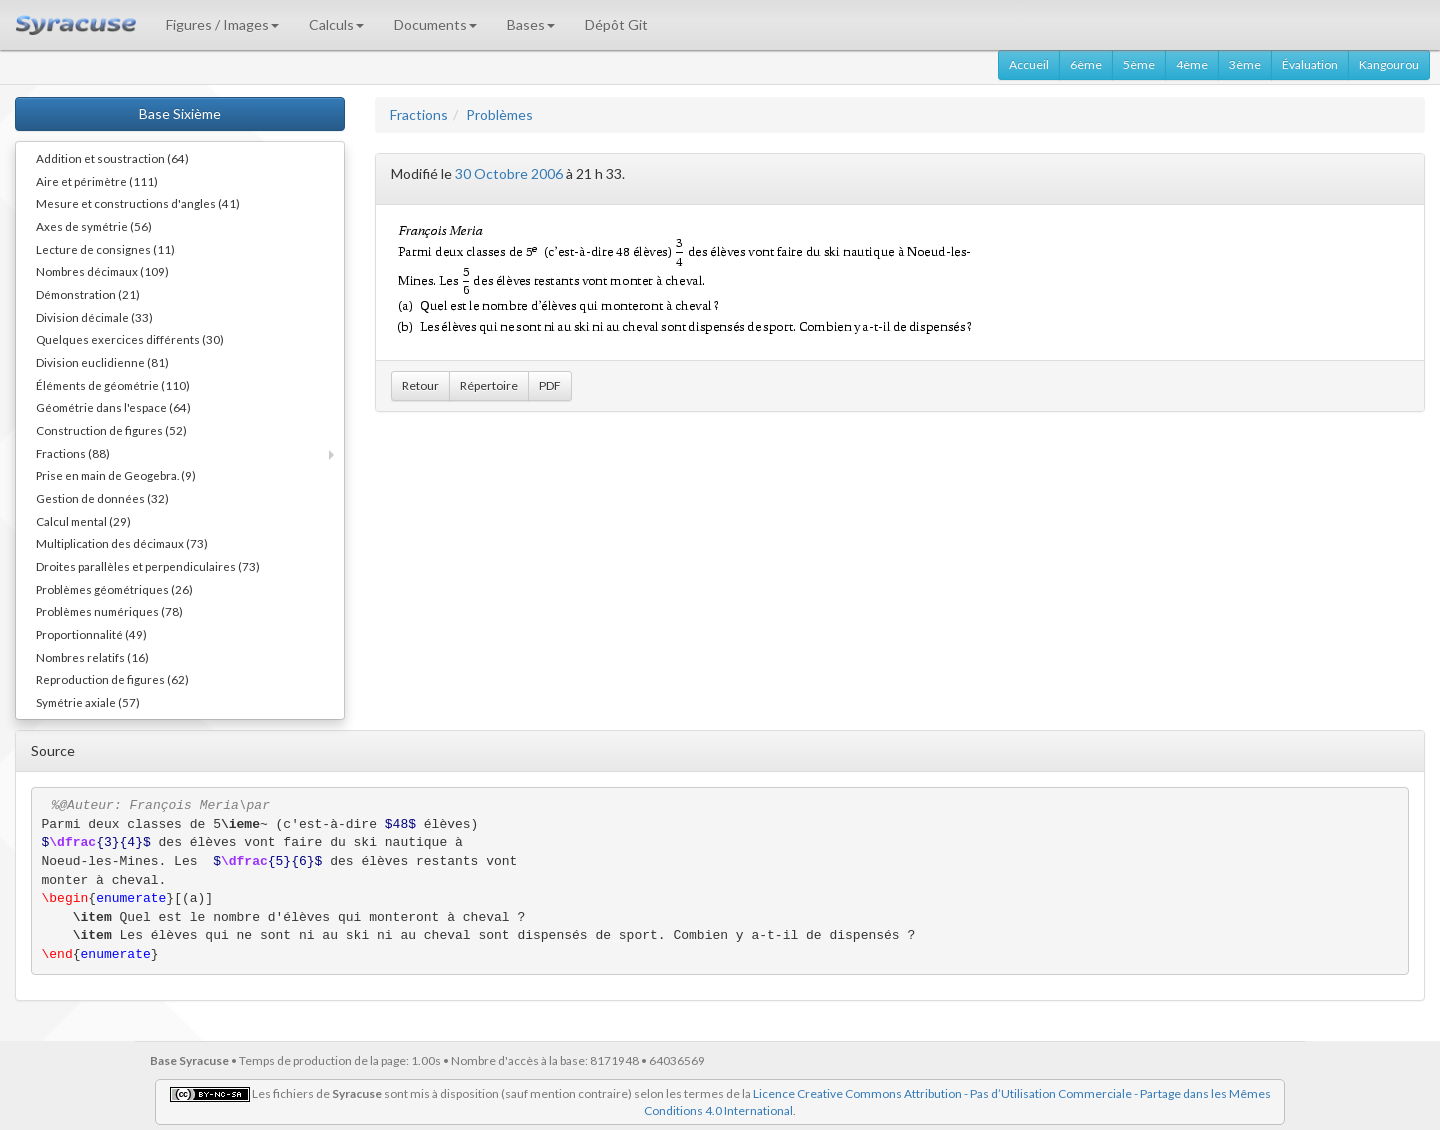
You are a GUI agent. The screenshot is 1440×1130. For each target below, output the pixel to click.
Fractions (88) (73, 453)
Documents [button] (435, 24)
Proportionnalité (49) (91, 634)
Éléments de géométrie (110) (113, 385)
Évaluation (1310, 64)
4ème (1192, 64)
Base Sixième (180, 113)
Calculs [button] (336, 24)
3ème (1245, 64)
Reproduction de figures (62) (112, 679)
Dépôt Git (616, 24)
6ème (1086, 64)
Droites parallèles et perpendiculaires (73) (148, 566)
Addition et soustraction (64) (112, 158)
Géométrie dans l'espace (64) (113, 407)
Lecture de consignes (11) (105, 249)
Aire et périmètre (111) (97, 181)
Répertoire (489, 385)
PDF (550, 385)
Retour (420, 385)
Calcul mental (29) (83, 521)
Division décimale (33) (94, 317)
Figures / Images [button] (222, 24)
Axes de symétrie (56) (94, 226)
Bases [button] (531, 24)
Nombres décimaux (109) (102, 271)
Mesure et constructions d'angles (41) (138, 203)
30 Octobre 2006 (509, 173)
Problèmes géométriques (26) (114, 589)
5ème (1139, 64)
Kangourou (1389, 64)
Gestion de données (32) (102, 498)
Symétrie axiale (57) (88, 702)
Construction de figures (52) (111, 430)
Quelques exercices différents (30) (130, 339)
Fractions (419, 114)
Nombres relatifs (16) (92, 657)
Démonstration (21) (88, 294)
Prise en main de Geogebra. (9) (116, 475)
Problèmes (499, 114)
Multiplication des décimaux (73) (122, 543)
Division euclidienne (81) (102, 362)
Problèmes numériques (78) (109, 611)
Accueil (1029, 64)
